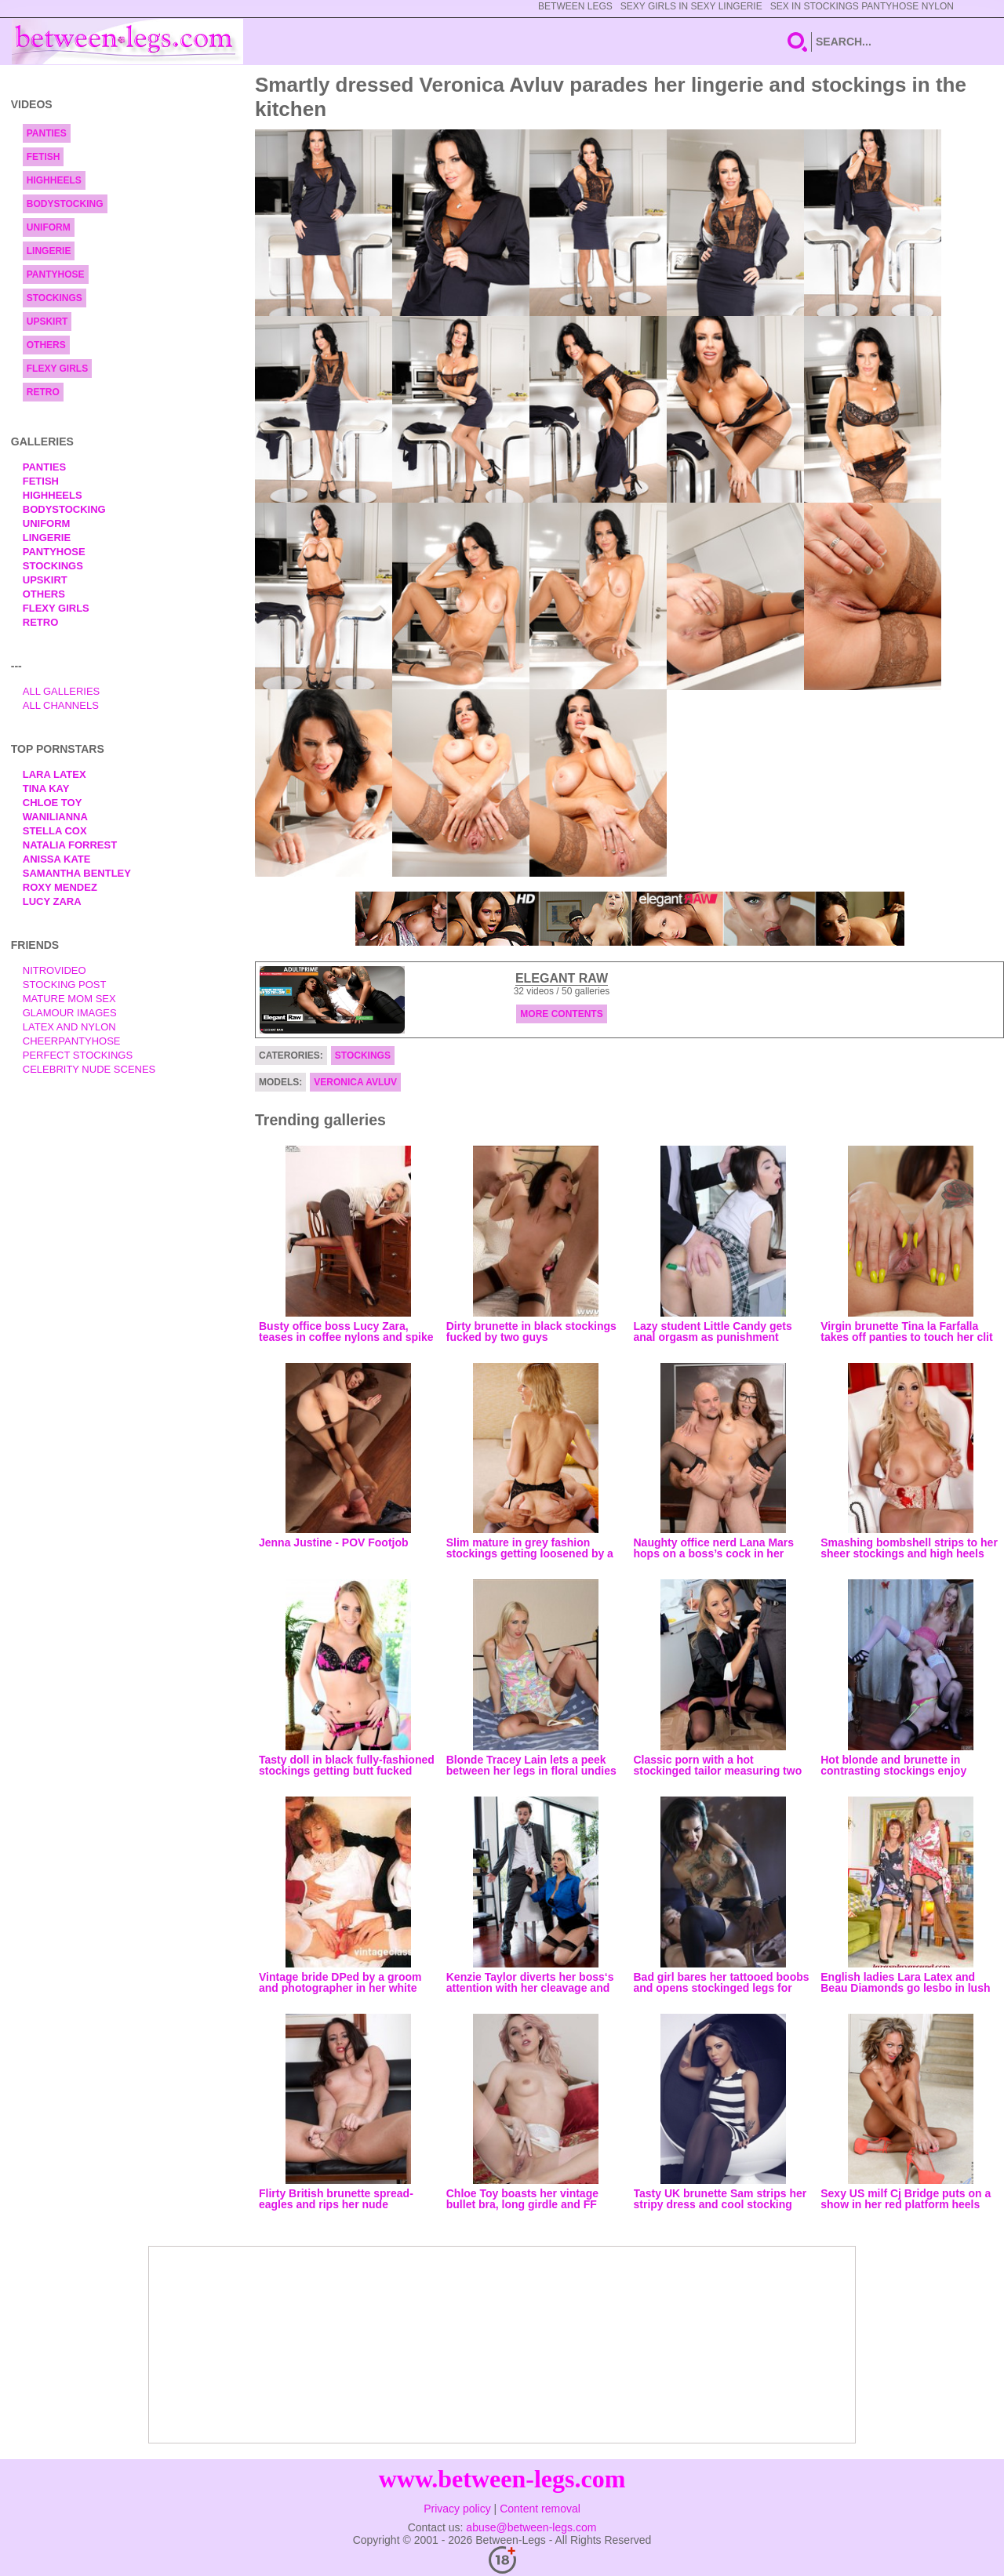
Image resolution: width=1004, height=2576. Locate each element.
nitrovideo (54, 970)
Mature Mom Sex (69, 999)
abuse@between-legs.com (531, 2527)
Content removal (540, 2508)
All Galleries (61, 691)
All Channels (61, 705)
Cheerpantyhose (72, 1041)
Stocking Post (65, 984)
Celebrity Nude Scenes (89, 1069)
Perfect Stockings (78, 1055)
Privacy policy (457, 2508)
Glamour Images (70, 1013)
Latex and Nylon (69, 1027)
